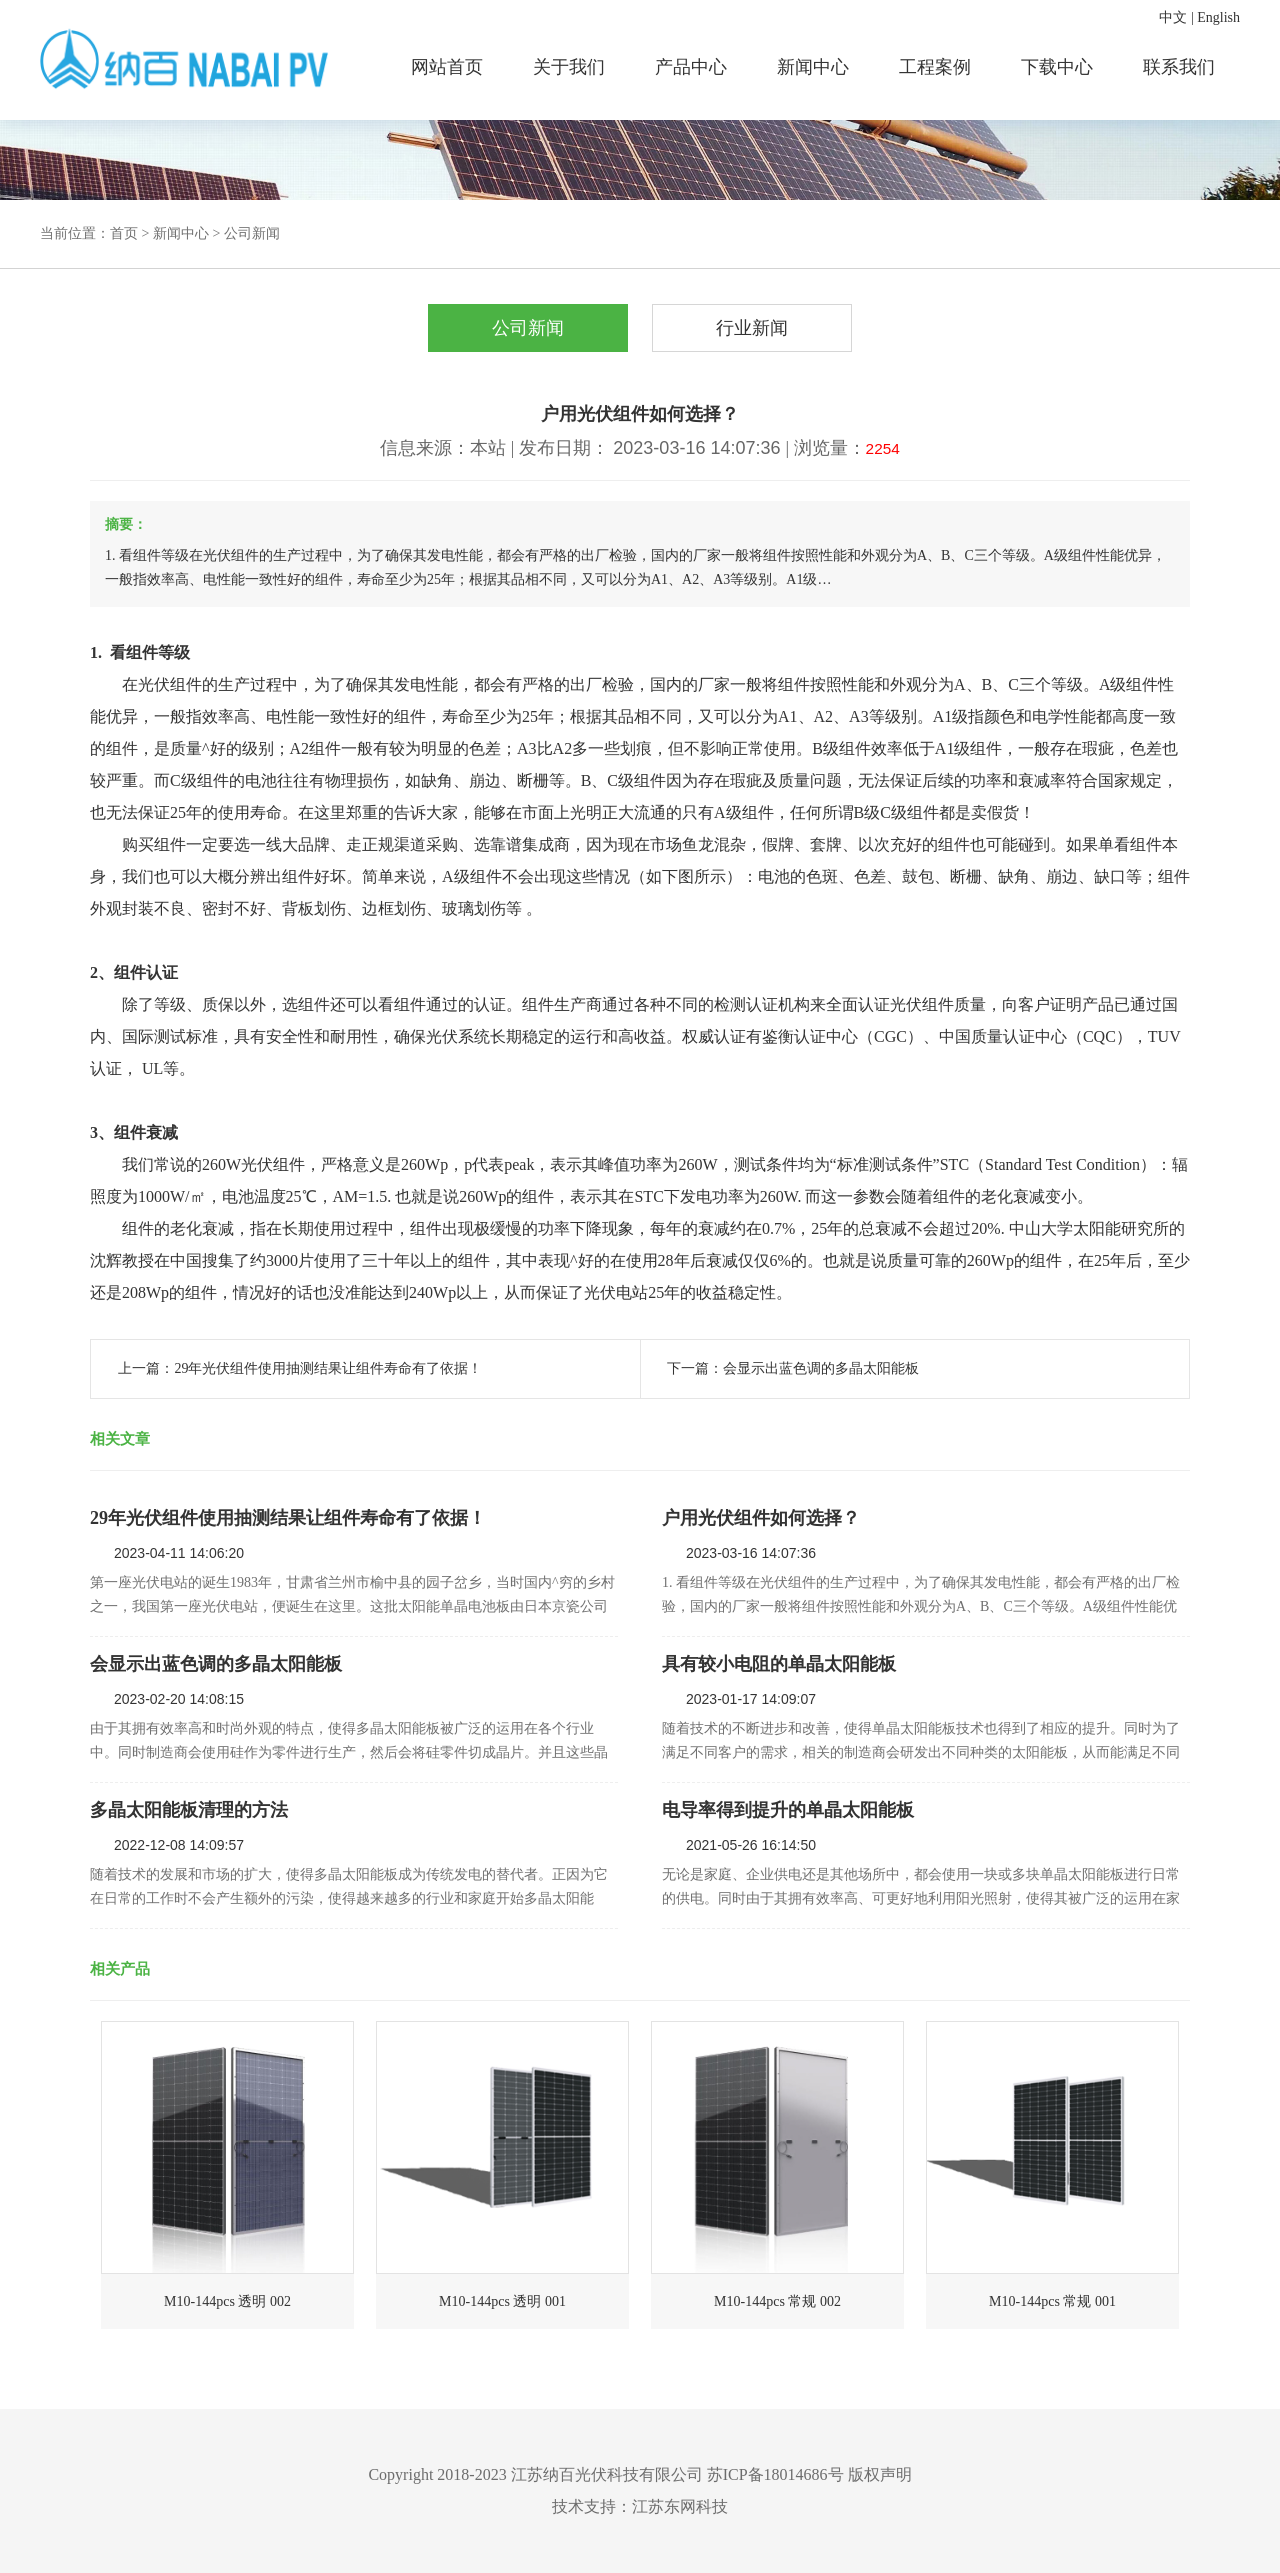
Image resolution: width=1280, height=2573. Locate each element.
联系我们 (1179, 67)
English (1218, 17)
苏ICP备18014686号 (775, 2474)
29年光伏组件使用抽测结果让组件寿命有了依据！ (328, 1368)
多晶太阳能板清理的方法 (189, 1810)
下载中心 (1057, 67)
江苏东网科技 (680, 2506)
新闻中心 (813, 67)
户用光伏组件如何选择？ (761, 1518)
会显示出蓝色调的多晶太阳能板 (821, 1368)
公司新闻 (252, 233)
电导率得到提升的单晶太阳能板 (788, 1810)
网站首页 (447, 67)
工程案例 (935, 67)
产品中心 (691, 67)
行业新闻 (752, 328)
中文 (1173, 17)
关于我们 (569, 67)
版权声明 (880, 2474)
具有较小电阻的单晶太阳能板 (779, 1664)
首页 (124, 233)
